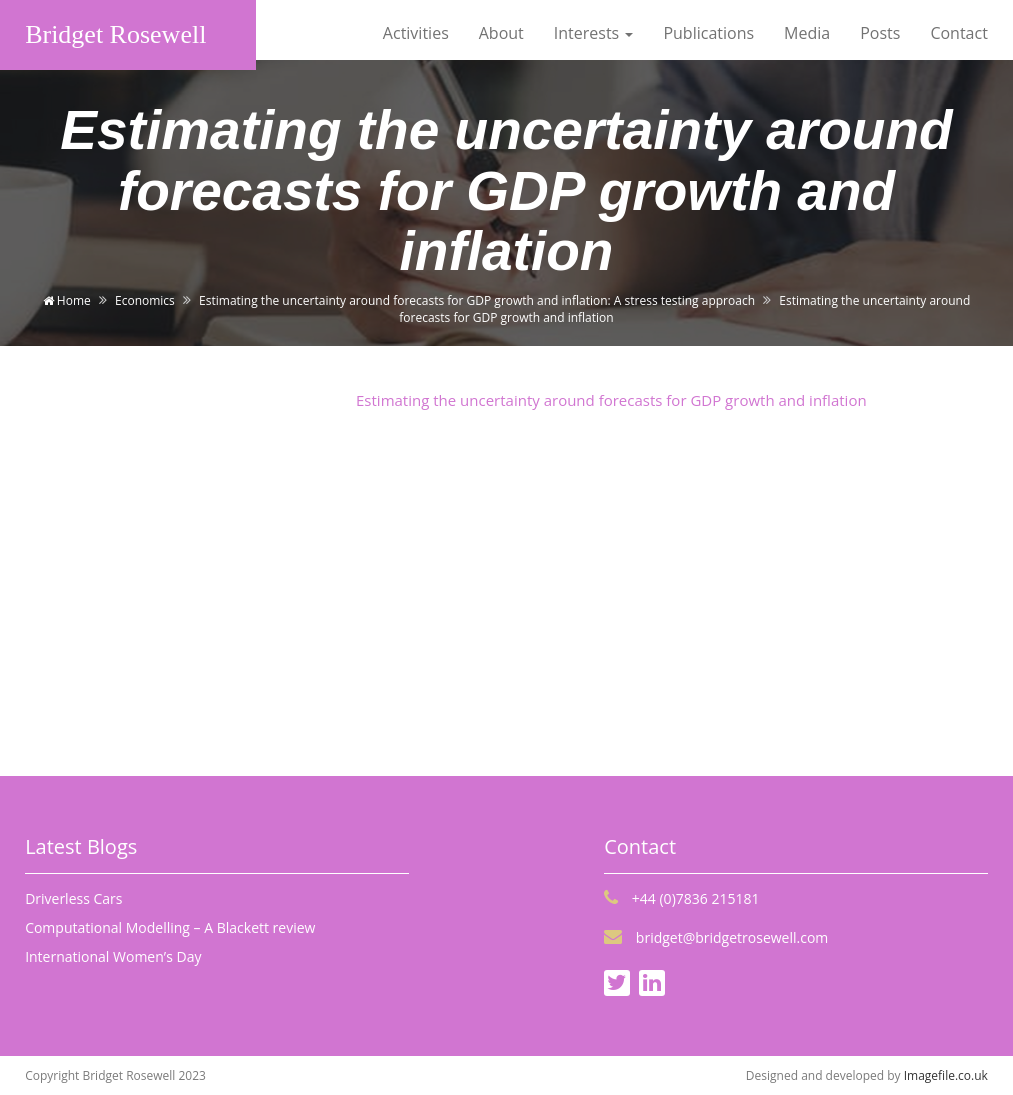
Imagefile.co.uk (946, 1075)
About (501, 33)
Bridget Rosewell (115, 34)
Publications (708, 33)
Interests (594, 33)
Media (807, 33)
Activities (416, 33)
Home (67, 300)
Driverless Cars (73, 898)
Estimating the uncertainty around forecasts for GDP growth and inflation (611, 400)
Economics (145, 300)
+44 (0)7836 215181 (681, 898)
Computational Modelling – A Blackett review (170, 927)
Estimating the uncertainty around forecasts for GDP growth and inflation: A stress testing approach (477, 300)
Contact (958, 33)
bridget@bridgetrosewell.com (716, 937)
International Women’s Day (113, 956)
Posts (880, 33)
